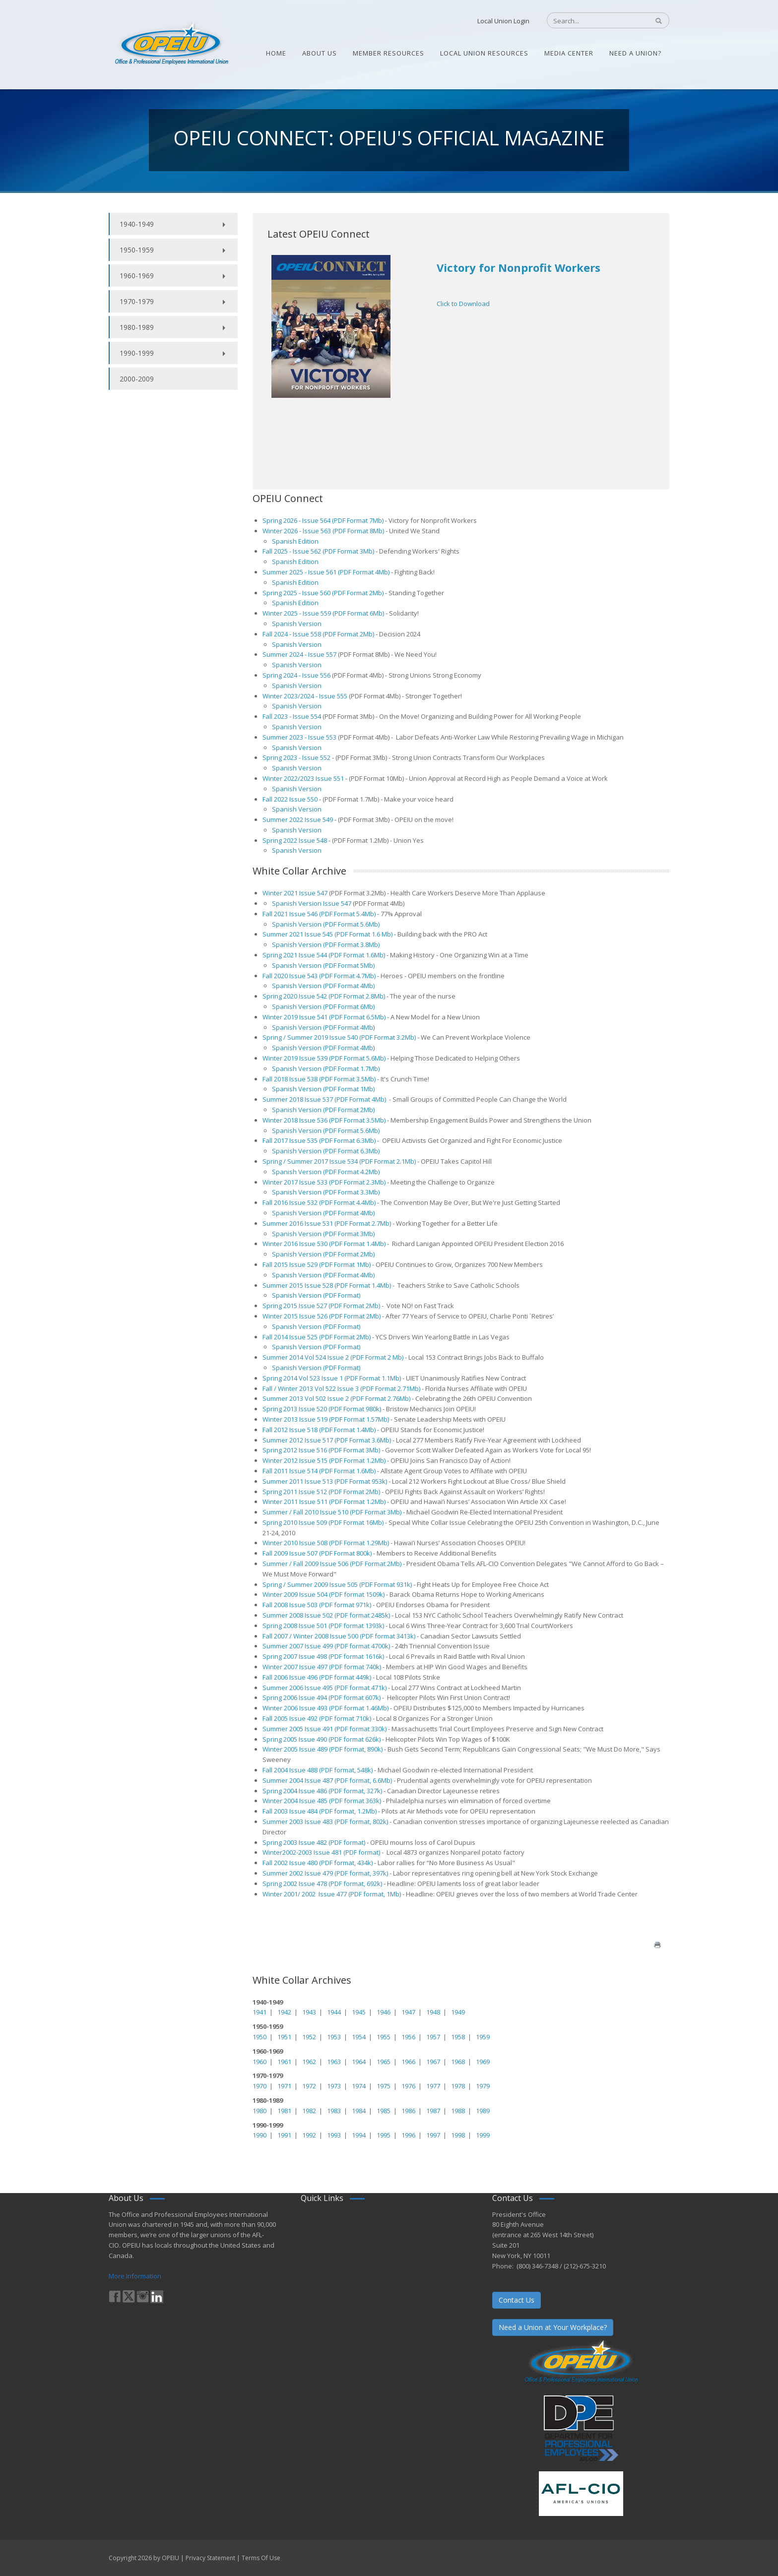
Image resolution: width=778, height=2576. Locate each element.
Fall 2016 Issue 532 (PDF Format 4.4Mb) (319, 1202)
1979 (483, 2085)
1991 (284, 2135)
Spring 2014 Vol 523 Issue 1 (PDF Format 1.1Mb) (331, 1378)
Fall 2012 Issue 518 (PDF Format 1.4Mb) (319, 1429)
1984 (359, 2110)
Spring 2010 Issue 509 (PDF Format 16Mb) (323, 1522)
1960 (259, 2061)
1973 (334, 2085)
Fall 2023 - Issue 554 (292, 716)
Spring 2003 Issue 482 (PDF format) (313, 1842)
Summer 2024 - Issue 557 (299, 654)
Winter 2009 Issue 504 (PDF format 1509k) (323, 1594)
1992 (309, 2135)
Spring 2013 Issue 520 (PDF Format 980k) (321, 1408)
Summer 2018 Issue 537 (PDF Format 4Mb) (325, 1099)
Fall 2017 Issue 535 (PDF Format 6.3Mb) (319, 1140)
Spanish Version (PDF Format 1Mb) (323, 1088)
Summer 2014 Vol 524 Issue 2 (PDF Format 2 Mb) (333, 1357)
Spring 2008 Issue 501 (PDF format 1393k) (323, 1625)
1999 (483, 2135)
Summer (275, 934)
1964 (359, 2061)
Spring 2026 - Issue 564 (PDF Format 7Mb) (323, 520)
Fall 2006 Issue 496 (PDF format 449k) (316, 1677)
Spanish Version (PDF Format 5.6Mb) (326, 924)
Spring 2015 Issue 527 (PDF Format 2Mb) (321, 1305)
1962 (309, 2061)
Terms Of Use (261, 2558)
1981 (284, 2110)
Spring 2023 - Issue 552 (296, 757)
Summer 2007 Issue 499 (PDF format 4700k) (326, 1645)
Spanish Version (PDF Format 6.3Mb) (326, 1150)
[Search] (593, 20)
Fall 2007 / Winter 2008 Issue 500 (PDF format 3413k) (338, 1636)
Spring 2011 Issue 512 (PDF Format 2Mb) (321, 1491)
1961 (284, 2061)
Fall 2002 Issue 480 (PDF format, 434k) (318, 1862)
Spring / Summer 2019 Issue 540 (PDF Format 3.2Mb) (339, 1037)
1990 (259, 2135)
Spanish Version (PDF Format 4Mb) (323, 1212)
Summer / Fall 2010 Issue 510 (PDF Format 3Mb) (331, 1512)
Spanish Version (297, 623)
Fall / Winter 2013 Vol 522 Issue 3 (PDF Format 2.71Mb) (342, 1388)
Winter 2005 (280, 1749)
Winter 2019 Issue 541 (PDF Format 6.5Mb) (324, 1016)
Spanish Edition (295, 541)
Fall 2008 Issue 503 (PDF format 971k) (316, 1604)
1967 (433, 2061)
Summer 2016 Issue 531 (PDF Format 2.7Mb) (327, 1223)
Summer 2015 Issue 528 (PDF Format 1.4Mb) (327, 1285)
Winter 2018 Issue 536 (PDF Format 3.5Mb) (324, 1120)
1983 (334, 2110)
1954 (359, 2036)
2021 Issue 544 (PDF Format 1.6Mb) (333, 954)
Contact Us (516, 2300)
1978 (458, 2085)
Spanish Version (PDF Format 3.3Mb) (326, 1192)
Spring (272, 954)
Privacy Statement (210, 2558)
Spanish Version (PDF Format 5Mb (322, 965)
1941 (259, 2012)
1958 (458, 2036)
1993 (334, 2135)
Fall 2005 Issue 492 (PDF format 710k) (316, 1718)
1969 (483, 2061)
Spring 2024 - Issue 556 (296, 675)
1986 (408, 2110)
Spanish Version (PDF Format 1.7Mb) (326, 1068)
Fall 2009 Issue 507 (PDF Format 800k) (317, 1553)
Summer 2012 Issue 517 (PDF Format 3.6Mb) (326, 1440)
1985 (383, 2110)
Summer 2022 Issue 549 (297, 819)
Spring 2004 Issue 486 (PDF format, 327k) (322, 1790)
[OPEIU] (171, 43)
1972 (309, 2085)
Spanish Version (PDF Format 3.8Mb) (326, 944)
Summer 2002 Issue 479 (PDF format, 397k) (325, 1873)
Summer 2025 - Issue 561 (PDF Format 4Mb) (326, 571)
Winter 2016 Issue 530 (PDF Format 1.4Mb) (324, 1243)
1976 (408, 2085)
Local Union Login (503, 20)
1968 (458, 2061)
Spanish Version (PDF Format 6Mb (322, 1006)
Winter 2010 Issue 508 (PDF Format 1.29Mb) (325, 1542)
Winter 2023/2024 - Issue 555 (304, 695)
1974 (359, 2085)
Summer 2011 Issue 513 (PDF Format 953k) (324, 1481)
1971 (284, 2085)
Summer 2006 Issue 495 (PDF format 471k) (324, 1687)
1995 (383, 2135)
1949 (458, 2012)
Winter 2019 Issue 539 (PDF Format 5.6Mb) (324, 1058)
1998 (458, 2135)
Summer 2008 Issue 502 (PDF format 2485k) (326, 1615)
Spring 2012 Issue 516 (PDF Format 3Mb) (322, 1449)
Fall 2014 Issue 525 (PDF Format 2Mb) (316, 1336)
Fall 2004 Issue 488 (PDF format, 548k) (317, 1769)
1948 (433, 2012)
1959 (483, 2036)
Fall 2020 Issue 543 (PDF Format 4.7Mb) (319, 975)
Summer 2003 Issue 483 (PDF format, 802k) (325, 1821)
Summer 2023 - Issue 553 (299, 737)
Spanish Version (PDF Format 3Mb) (323, 1233)
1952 (309, 2036)
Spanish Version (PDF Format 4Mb (322, 985)
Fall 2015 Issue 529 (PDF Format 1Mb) (317, 1264)
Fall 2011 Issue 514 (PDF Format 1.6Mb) (319, 1470)
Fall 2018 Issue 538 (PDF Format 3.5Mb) (319, 1078)
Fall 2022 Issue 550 (290, 799)
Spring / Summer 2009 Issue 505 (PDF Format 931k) (337, 1584)
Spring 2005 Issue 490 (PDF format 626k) (321, 1739)
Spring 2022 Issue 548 (294, 840)
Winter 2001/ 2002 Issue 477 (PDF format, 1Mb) (331, 1893)
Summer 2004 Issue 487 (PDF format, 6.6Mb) (327, 1780)
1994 (359, 2135)
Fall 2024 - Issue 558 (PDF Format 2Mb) (319, 633)
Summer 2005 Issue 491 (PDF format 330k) (324, 1728)
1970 (259, 2085)
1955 (383, 2036)
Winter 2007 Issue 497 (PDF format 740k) (321, 1666)
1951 (284, 2036)
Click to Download (463, 303)
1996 (408, 2135)
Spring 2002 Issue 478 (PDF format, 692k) (322, 1883)
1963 (334, 2061)
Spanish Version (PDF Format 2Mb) (324, 1109)
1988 (458, 2110)
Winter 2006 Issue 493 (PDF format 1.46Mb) (325, 1707)
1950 (259, 2036)
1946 (383, 2012)
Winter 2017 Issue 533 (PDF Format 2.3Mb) (324, 1182)
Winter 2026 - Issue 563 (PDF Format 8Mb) (323, 530)
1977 (433, 2085)
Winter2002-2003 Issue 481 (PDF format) (321, 1852)
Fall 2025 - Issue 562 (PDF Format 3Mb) (318, 551)
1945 (359, 2012)
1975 (383, 2085)
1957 (433, 2036)
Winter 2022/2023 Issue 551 (303, 778)
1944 (334, 2012)
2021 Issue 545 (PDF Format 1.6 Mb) (340, 934)
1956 (408, 2036)
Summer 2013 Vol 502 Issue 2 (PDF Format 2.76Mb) (336, 1398)
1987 (433, 2110)
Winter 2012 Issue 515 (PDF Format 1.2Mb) (324, 1460)
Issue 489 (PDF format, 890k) (340, 1749)
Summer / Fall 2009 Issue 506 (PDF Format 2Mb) (331, 1563)
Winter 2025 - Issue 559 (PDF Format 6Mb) (323, 613)
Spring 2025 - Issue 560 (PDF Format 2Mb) (323, 592)
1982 (309, 2110)
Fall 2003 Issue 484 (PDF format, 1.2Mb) (319, 1811)
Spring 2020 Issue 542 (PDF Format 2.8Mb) (323, 996)
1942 (284, 2012)
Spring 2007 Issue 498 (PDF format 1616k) (323, 1656)
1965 (383, 2061)
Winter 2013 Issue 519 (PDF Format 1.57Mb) (325, 1419)
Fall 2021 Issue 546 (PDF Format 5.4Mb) (319, 913)
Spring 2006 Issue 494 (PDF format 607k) (321, 1697)
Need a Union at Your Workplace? (553, 2327)
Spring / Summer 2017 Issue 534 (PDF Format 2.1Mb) (339, 1161)
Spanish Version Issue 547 (312, 903)
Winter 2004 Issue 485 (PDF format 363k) (321, 1800)
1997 (433, 2135)
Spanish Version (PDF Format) (316, 1295)
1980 (259, 2110)
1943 (309, 2012)
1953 (334, 2036)
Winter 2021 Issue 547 (294, 892)
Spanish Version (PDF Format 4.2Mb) (326, 1171)
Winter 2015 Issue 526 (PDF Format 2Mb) (322, 1316)
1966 (408, 2061)
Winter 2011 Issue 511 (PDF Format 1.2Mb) (324, 1501)
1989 (483, 2110)
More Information (135, 2275)
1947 (408, 2012)
